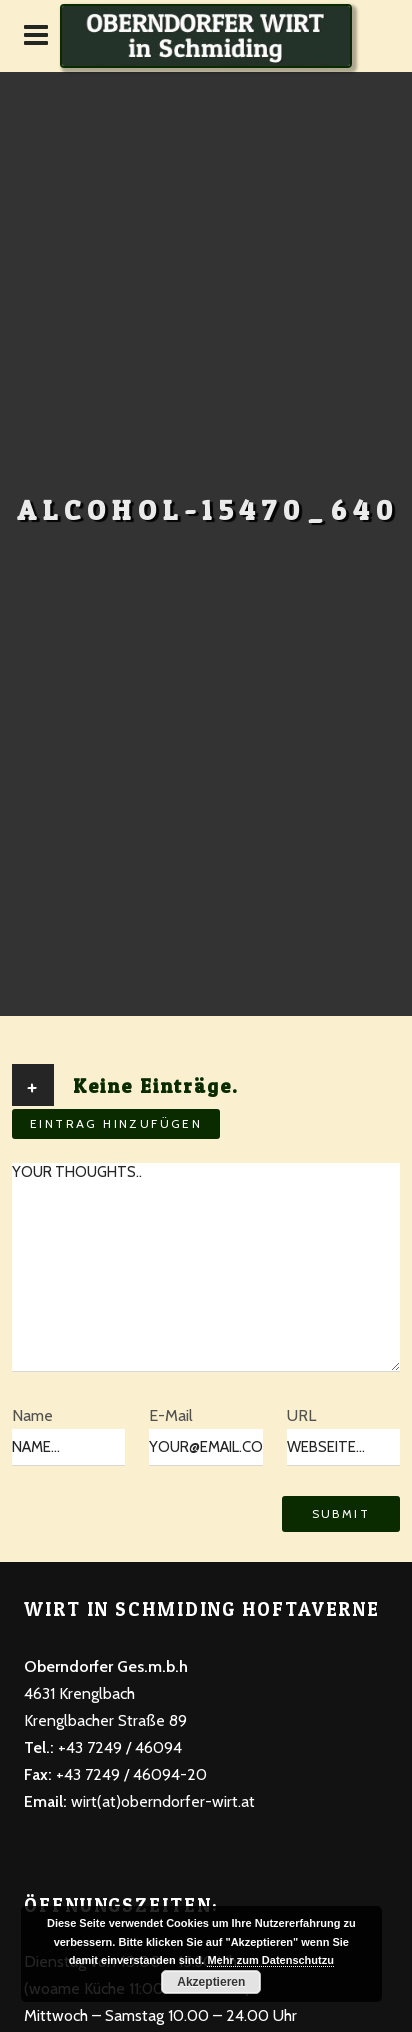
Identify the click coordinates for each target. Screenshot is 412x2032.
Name (32, 1415)
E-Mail (171, 1415)
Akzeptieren (211, 1982)
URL (301, 1415)
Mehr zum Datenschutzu (270, 1960)
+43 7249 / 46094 (118, 1747)
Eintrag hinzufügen (116, 1123)
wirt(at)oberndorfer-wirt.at (163, 1801)
